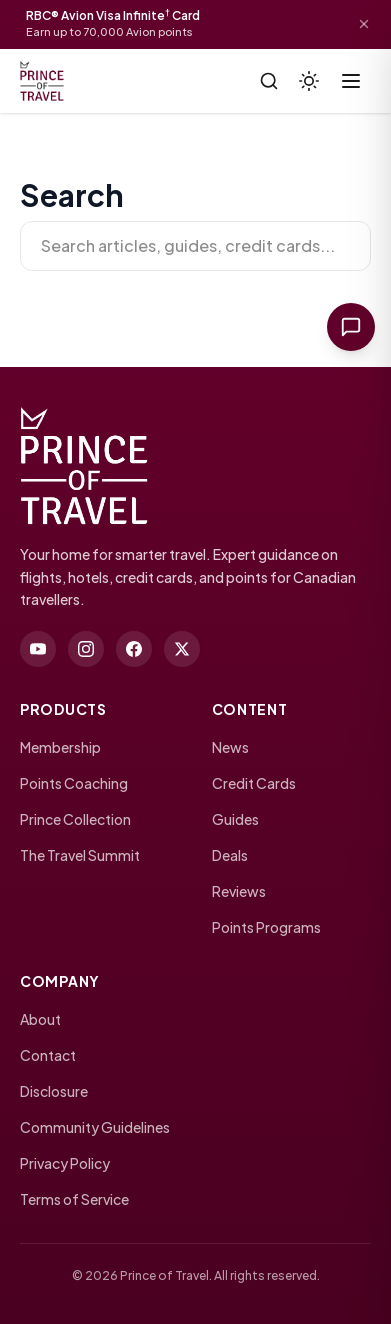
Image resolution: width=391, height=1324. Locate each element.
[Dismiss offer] (364, 24)
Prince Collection (75, 819)
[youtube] (38, 649)
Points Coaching (74, 783)
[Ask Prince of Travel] (351, 327)
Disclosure (54, 1091)
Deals (230, 855)
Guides (235, 819)
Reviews (239, 891)
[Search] (269, 81)
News (230, 747)
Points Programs (266, 927)
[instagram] (86, 649)
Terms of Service (74, 1199)
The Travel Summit (80, 855)
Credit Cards (254, 783)
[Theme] (309, 81)
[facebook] (134, 649)
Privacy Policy (65, 1163)
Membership (60, 747)
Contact (48, 1055)
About (40, 1019)
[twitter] (182, 649)
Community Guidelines (95, 1127)
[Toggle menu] (351, 81)
